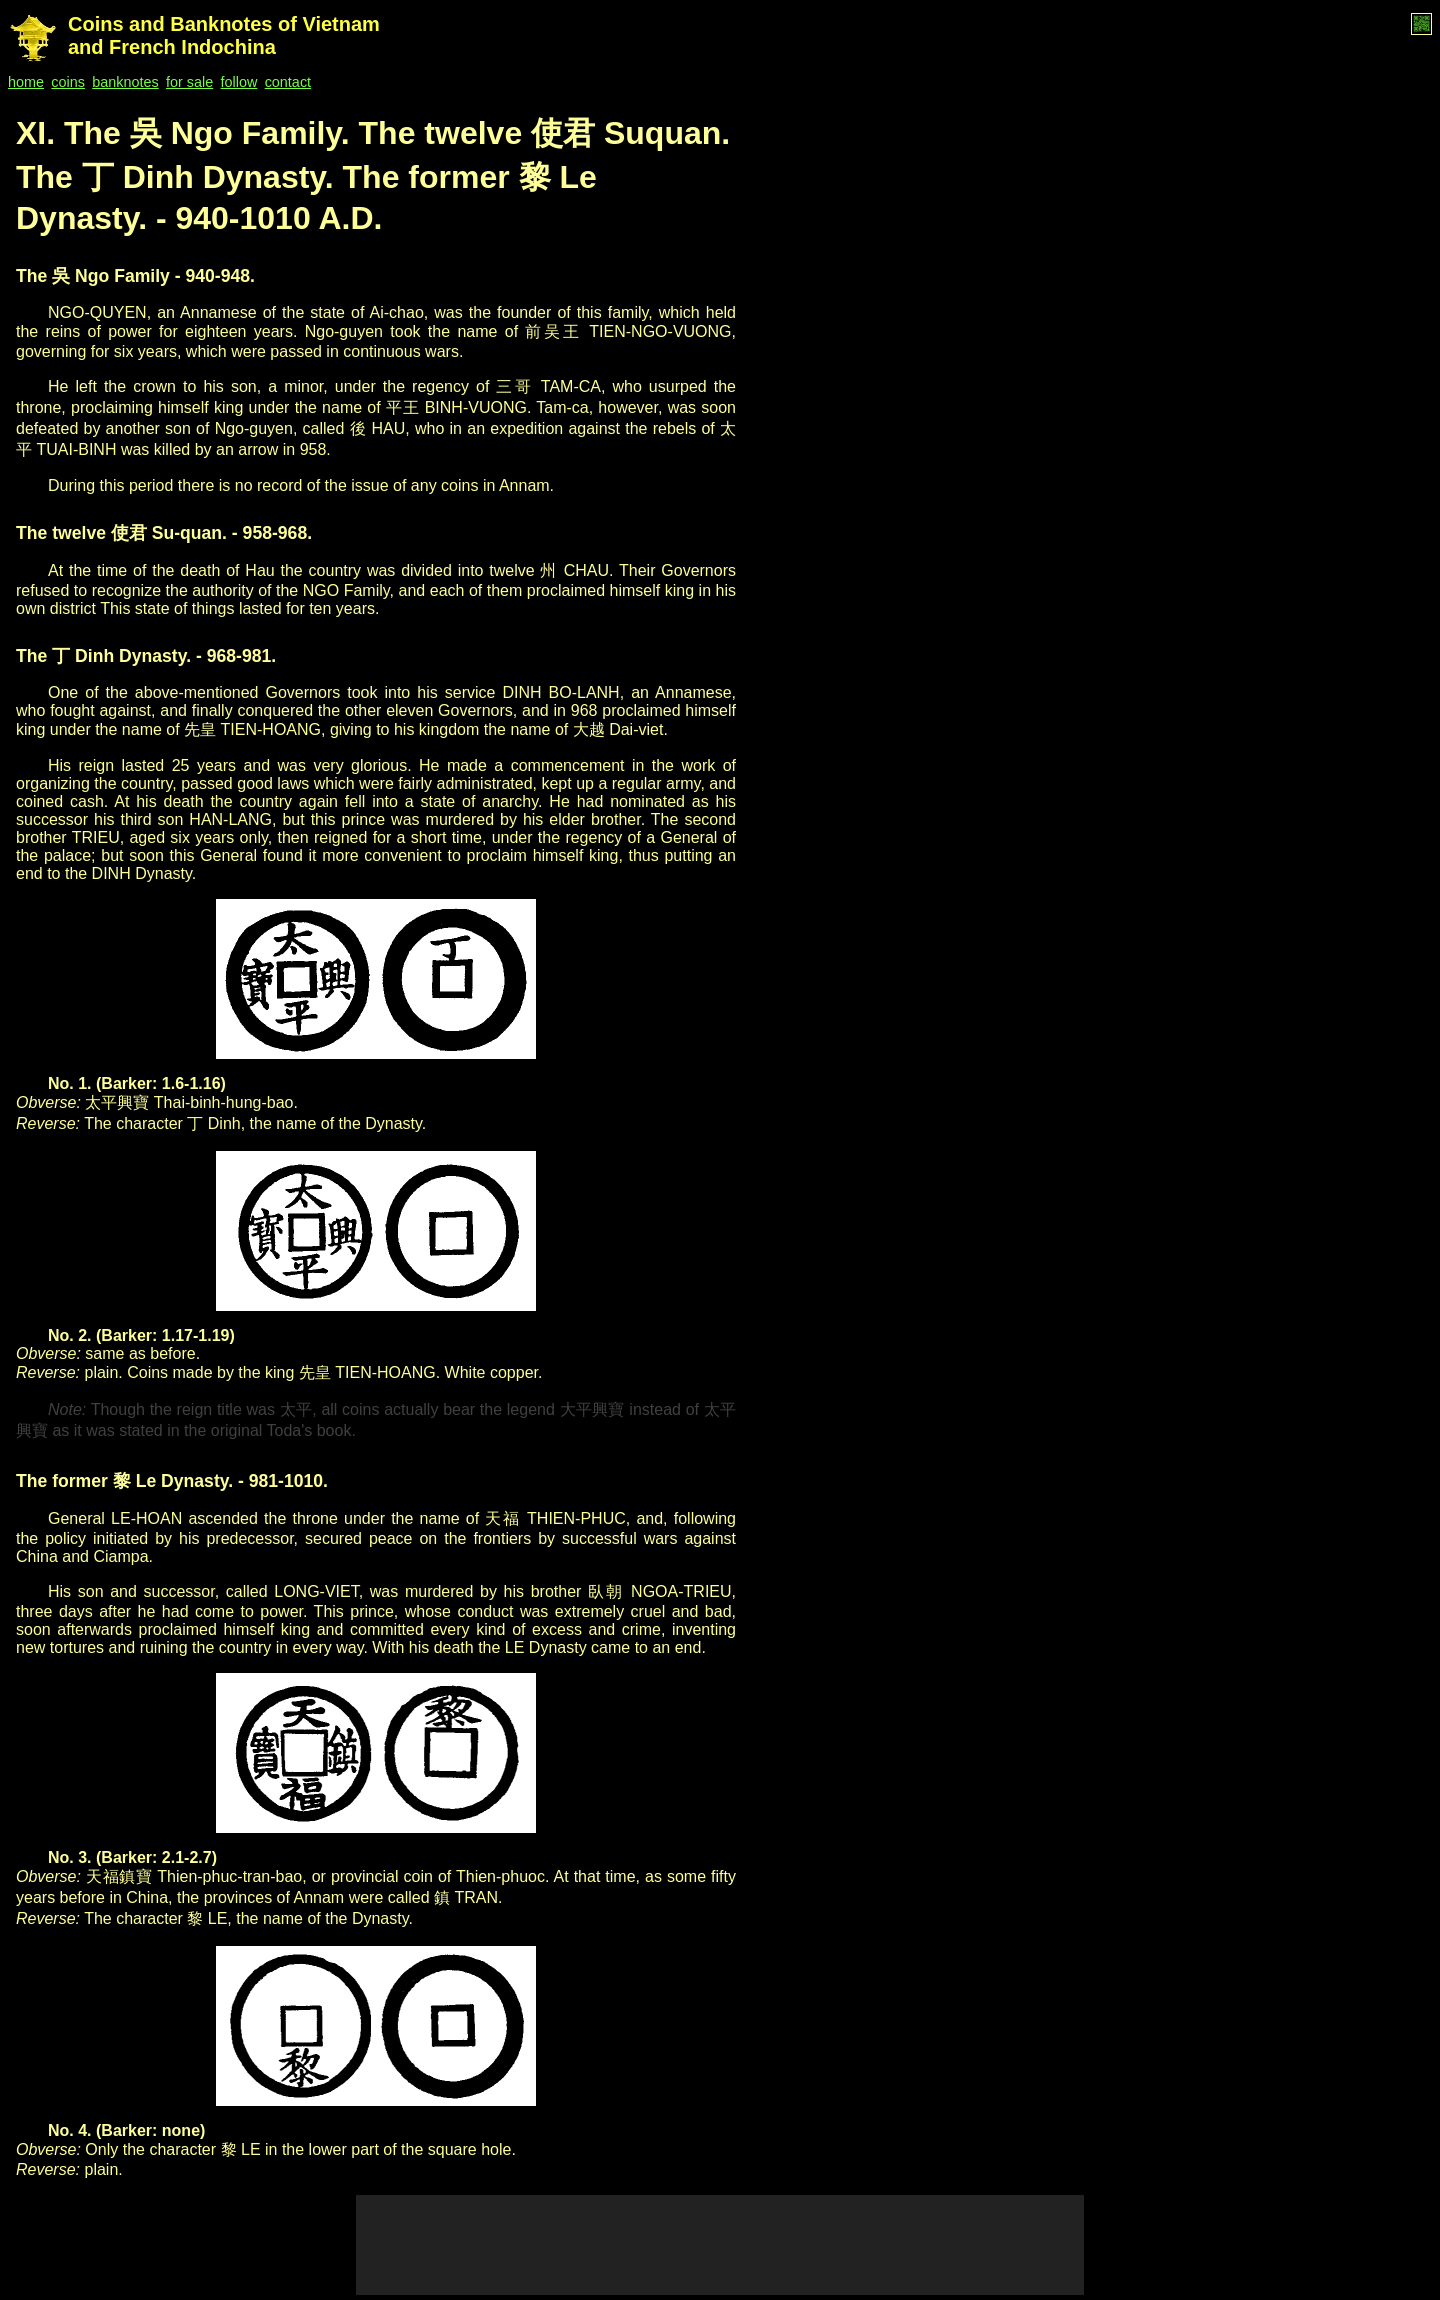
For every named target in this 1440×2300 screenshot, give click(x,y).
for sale (189, 82)
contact (288, 82)
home (26, 82)
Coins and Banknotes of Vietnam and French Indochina (224, 35)
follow (239, 82)
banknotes (125, 82)
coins (68, 82)
